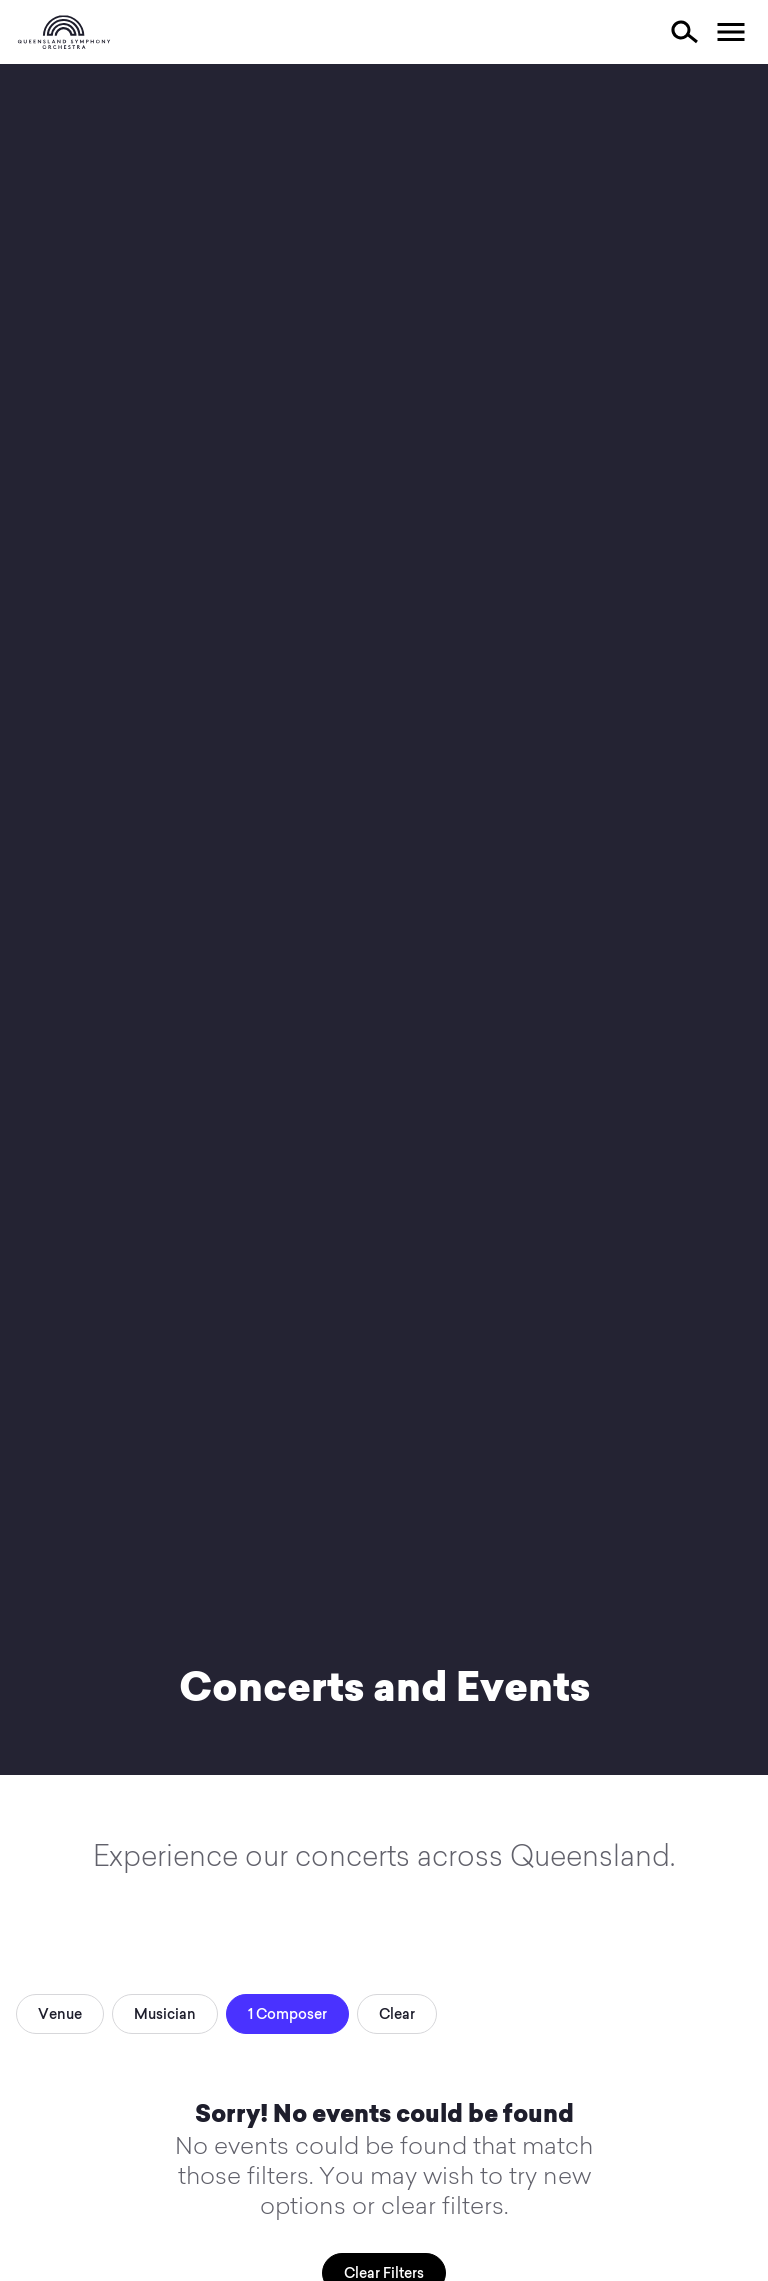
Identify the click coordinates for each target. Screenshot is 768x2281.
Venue (60, 2014)
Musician (165, 2014)
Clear (397, 2014)
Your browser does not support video (384, 919)
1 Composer (287, 2014)
